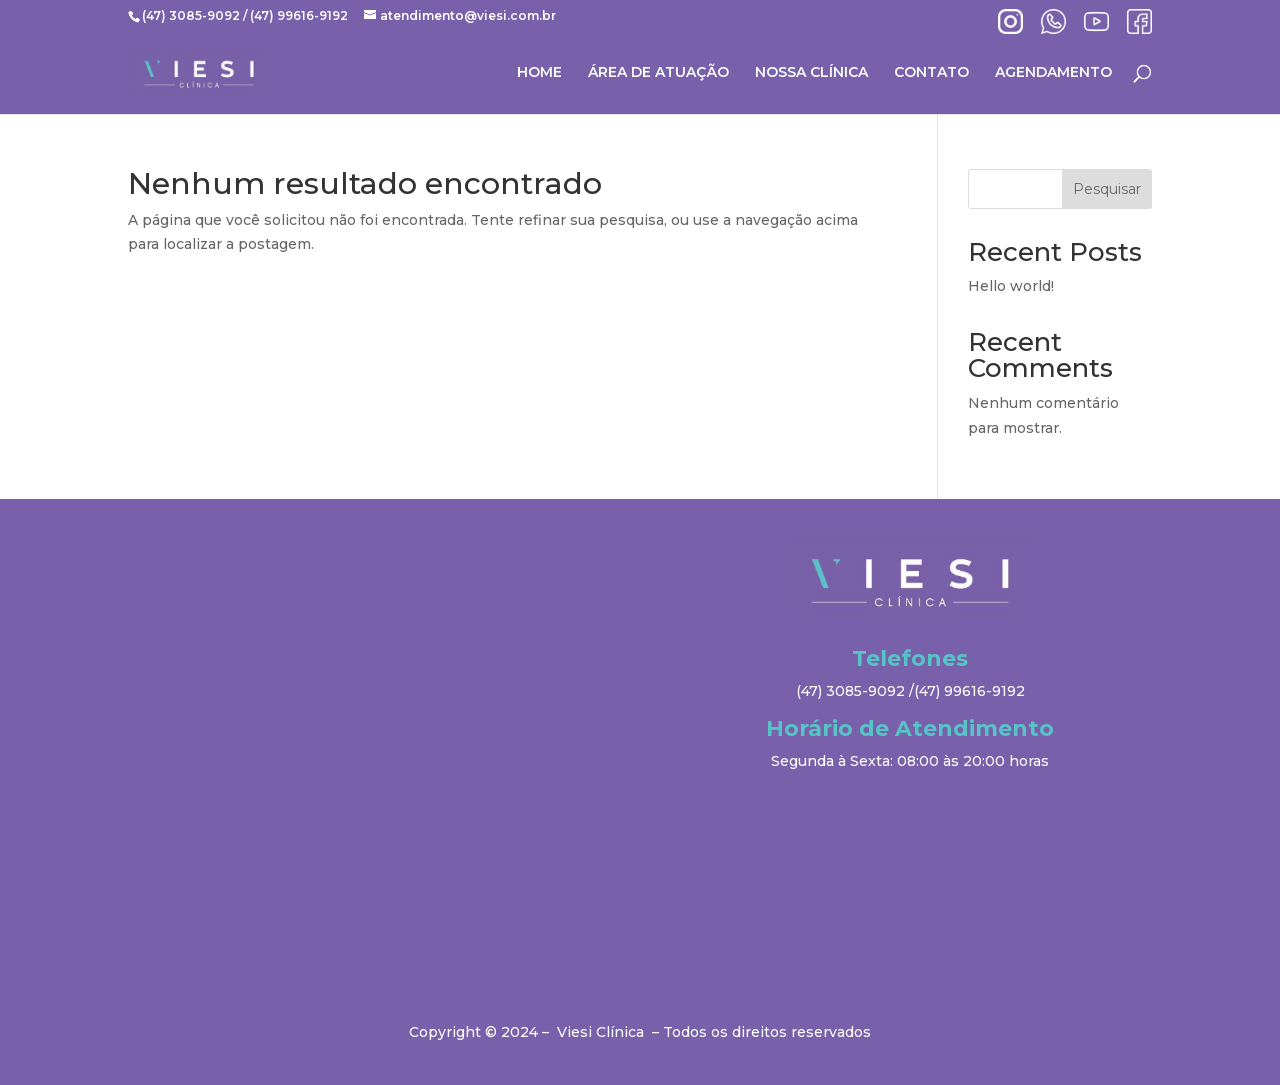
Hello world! (1011, 286)
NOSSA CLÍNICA (811, 73)
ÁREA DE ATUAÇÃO (658, 73)
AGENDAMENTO (1053, 73)
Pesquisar (1107, 189)
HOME (539, 73)
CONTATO (931, 73)
